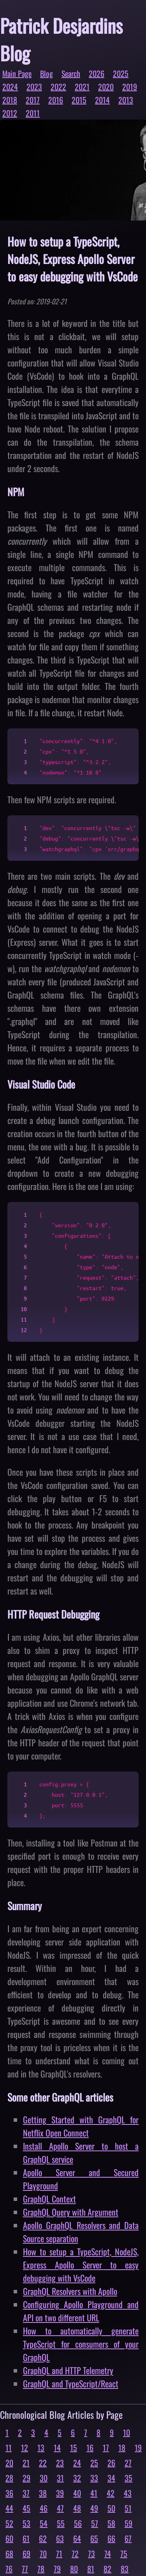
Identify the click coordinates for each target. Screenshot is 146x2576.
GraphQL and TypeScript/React (70, 2383)
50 (111, 2508)
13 (40, 2447)
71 (59, 2553)
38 (43, 2493)
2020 (106, 86)
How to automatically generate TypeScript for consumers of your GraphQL (81, 2343)
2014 (102, 100)
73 (91, 2553)
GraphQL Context (49, 2198)
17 (106, 2447)
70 (43, 2553)
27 (128, 2462)
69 (26, 2553)
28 (9, 2478)
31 (60, 2478)
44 (9, 2508)
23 (60, 2462)
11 (8, 2447)
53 (26, 2523)
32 (77, 2478)
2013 (125, 100)
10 (126, 2432)
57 (94, 2523)
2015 (79, 100)
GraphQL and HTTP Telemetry (68, 2370)
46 (43, 2508)
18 (121, 2447)
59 (128, 2523)
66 (111, 2538)
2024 (10, 86)
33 (94, 2478)
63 (60, 2538)
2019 (129, 86)
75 (123, 2553)
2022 (58, 86)
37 (26, 2493)
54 (43, 2523)
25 (94, 2462)
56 (78, 2523)
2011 (33, 113)
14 (57, 2447)
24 (77, 2462)
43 (128, 2493)
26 (111, 2462)
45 (26, 2508)
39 (60, 2493)
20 (9, 2462)
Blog (46, 73)
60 (9, 2538)
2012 (9, 113)
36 (9, 2493)
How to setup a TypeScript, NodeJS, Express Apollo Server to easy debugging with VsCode (81, 2264)
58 (111, 2523)
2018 (9, 100)
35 (128, 2478)
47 (60, 2508)
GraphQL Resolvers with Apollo (70, 2291)
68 (9, 2553)
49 (94, 2508)
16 (89, 2447)
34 (111, 2478)
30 (43, 2478)
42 (110, 2493)
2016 (55, 100)
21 (26, 2462)
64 (77, 2538)
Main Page (17, 73)
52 (9, 2523)
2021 (82, 86)
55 (61, 2523)
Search (71, 73)
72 (75, 2553)
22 (43, 2462)
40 (77, 2493)
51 (128, 2508)
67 (128, 2538)
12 (24, 2447)
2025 (120, 73)
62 (43, 2538)
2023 (34, 86)
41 (93, 2493)
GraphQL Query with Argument (70, 2212)
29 (26, 2478)
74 (107, 2553)
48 (77, 2508)
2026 (96, 73)
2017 (33, 100)
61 (26, 2538)
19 (138, 2447)
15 (73, 2447)
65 (94, 2538)
